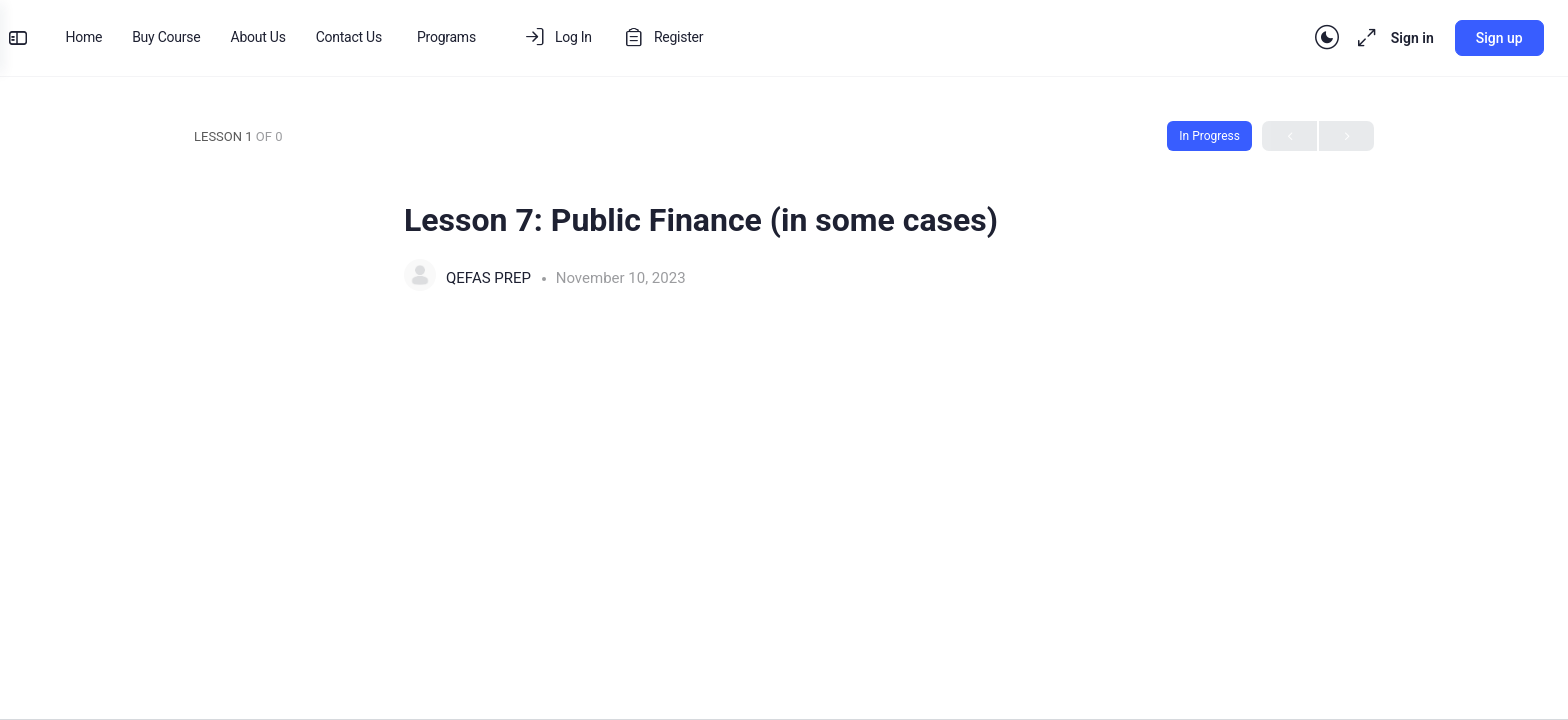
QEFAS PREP (490, 278)
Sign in (1396, 38)
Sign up (1483, 38)
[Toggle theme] (1311, 38)
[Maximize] (1347, 38)
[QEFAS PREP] (420, 277)
